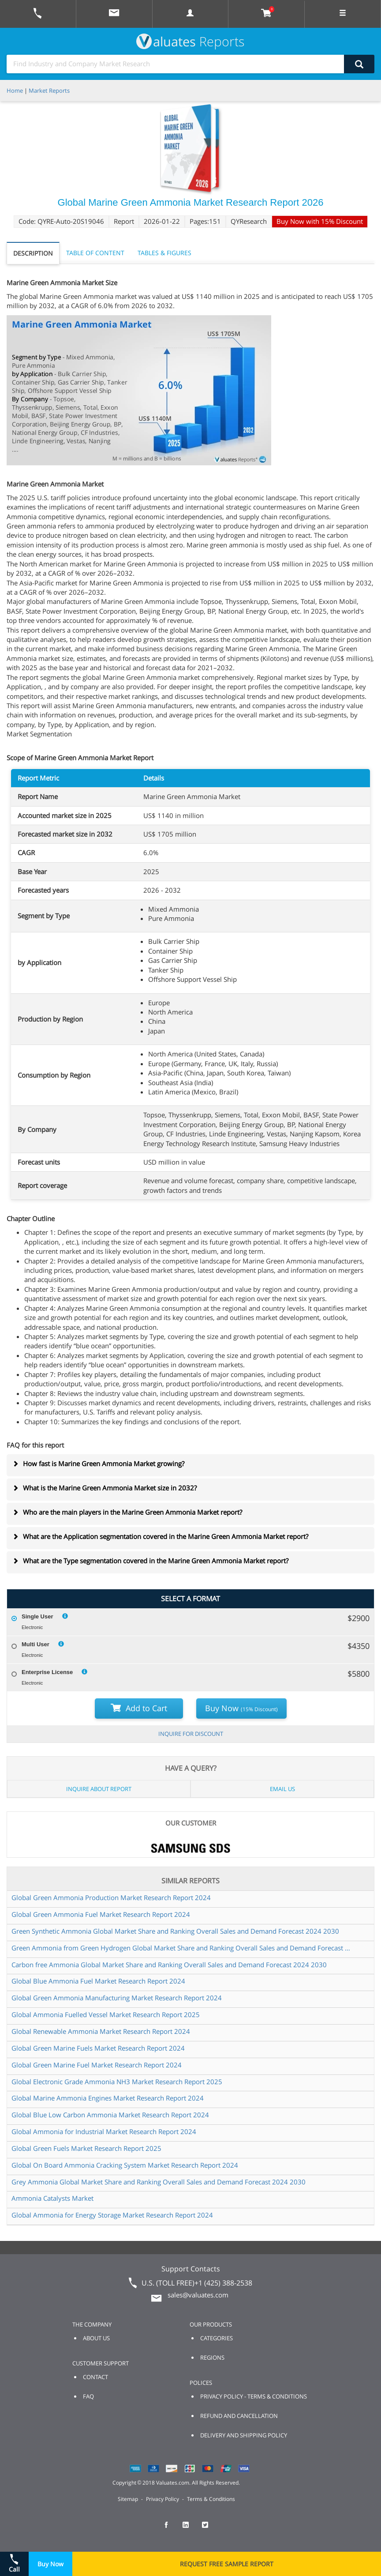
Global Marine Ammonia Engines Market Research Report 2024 (107, 2097)
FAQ (88, 2396)
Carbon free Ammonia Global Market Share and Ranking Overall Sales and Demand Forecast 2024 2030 (169, 1964)
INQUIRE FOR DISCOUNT (190, 1734)
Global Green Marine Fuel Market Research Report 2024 (96, 2064)
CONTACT (95, 2377)
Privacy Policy (162, 2499)
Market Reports (49, 90)
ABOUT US (96, 2338)
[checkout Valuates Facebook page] (171, 2528)
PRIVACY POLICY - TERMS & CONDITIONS (253, 2396)
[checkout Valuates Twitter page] (210, 2528)
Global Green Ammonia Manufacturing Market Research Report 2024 (116, 1997)
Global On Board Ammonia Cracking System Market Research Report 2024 (124, 2165)
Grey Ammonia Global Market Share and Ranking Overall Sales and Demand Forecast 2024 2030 (158, 2181)
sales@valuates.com (198, 2294)
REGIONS (212, 2357)
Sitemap (128, 2499)
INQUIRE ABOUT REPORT (98, 1789)
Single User (37, 1616)
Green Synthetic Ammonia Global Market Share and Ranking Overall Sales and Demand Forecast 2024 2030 (175, 1931)
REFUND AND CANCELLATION (239, 2416)
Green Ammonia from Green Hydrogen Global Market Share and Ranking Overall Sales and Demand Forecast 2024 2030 (181, 1947)
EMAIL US (282, 1789)
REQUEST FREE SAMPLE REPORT (226, 2564)
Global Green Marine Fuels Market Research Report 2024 (98, 2048)
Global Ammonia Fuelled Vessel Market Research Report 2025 (105, 2014)
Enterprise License (47, 1672)
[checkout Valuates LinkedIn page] (190, 2528)
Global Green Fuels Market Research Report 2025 (86, 2148)
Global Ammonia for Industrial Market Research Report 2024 (103, 2131)
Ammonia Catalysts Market (52, 2198)
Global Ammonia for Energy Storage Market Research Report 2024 (112, 2214)
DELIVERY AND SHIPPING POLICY (243, 2435)
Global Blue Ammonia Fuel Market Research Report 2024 (98, 1980)
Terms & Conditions (211, 2499)
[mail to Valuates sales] (114, 14)
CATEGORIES (216, 2338)
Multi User (35, 1644)
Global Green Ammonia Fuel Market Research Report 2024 (100, 1914)
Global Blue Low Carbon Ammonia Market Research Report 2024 (110, 2114)
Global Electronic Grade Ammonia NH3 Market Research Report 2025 (116, 2081)
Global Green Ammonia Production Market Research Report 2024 (111, 1897)
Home (15, 90)
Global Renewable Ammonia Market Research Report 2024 (100, 2031)
